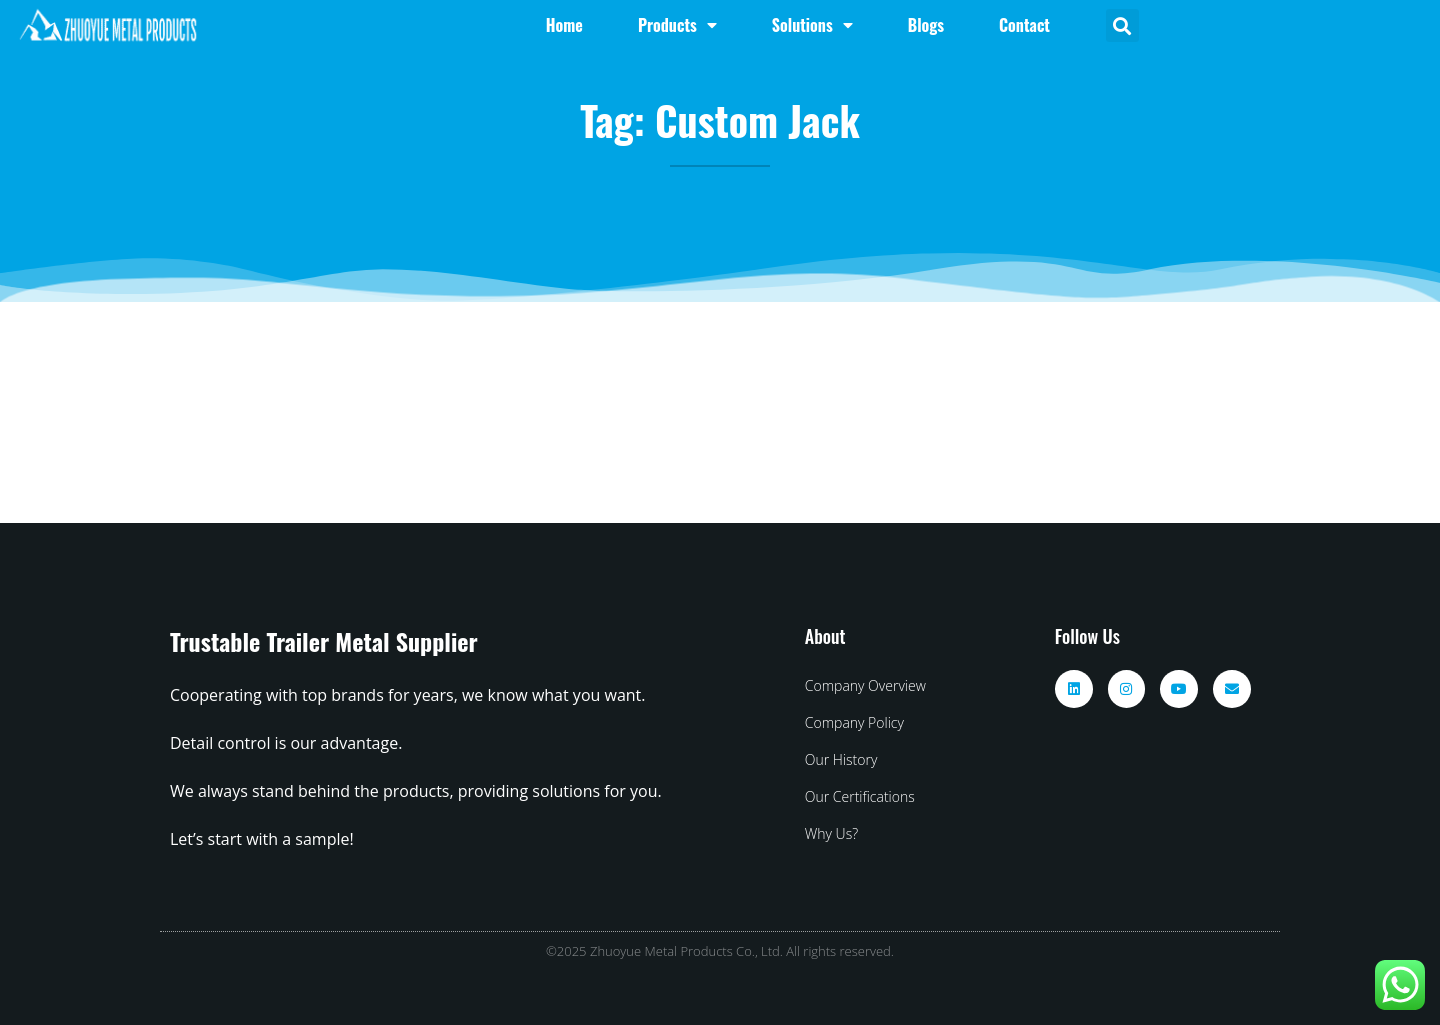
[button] (1122, 25)
